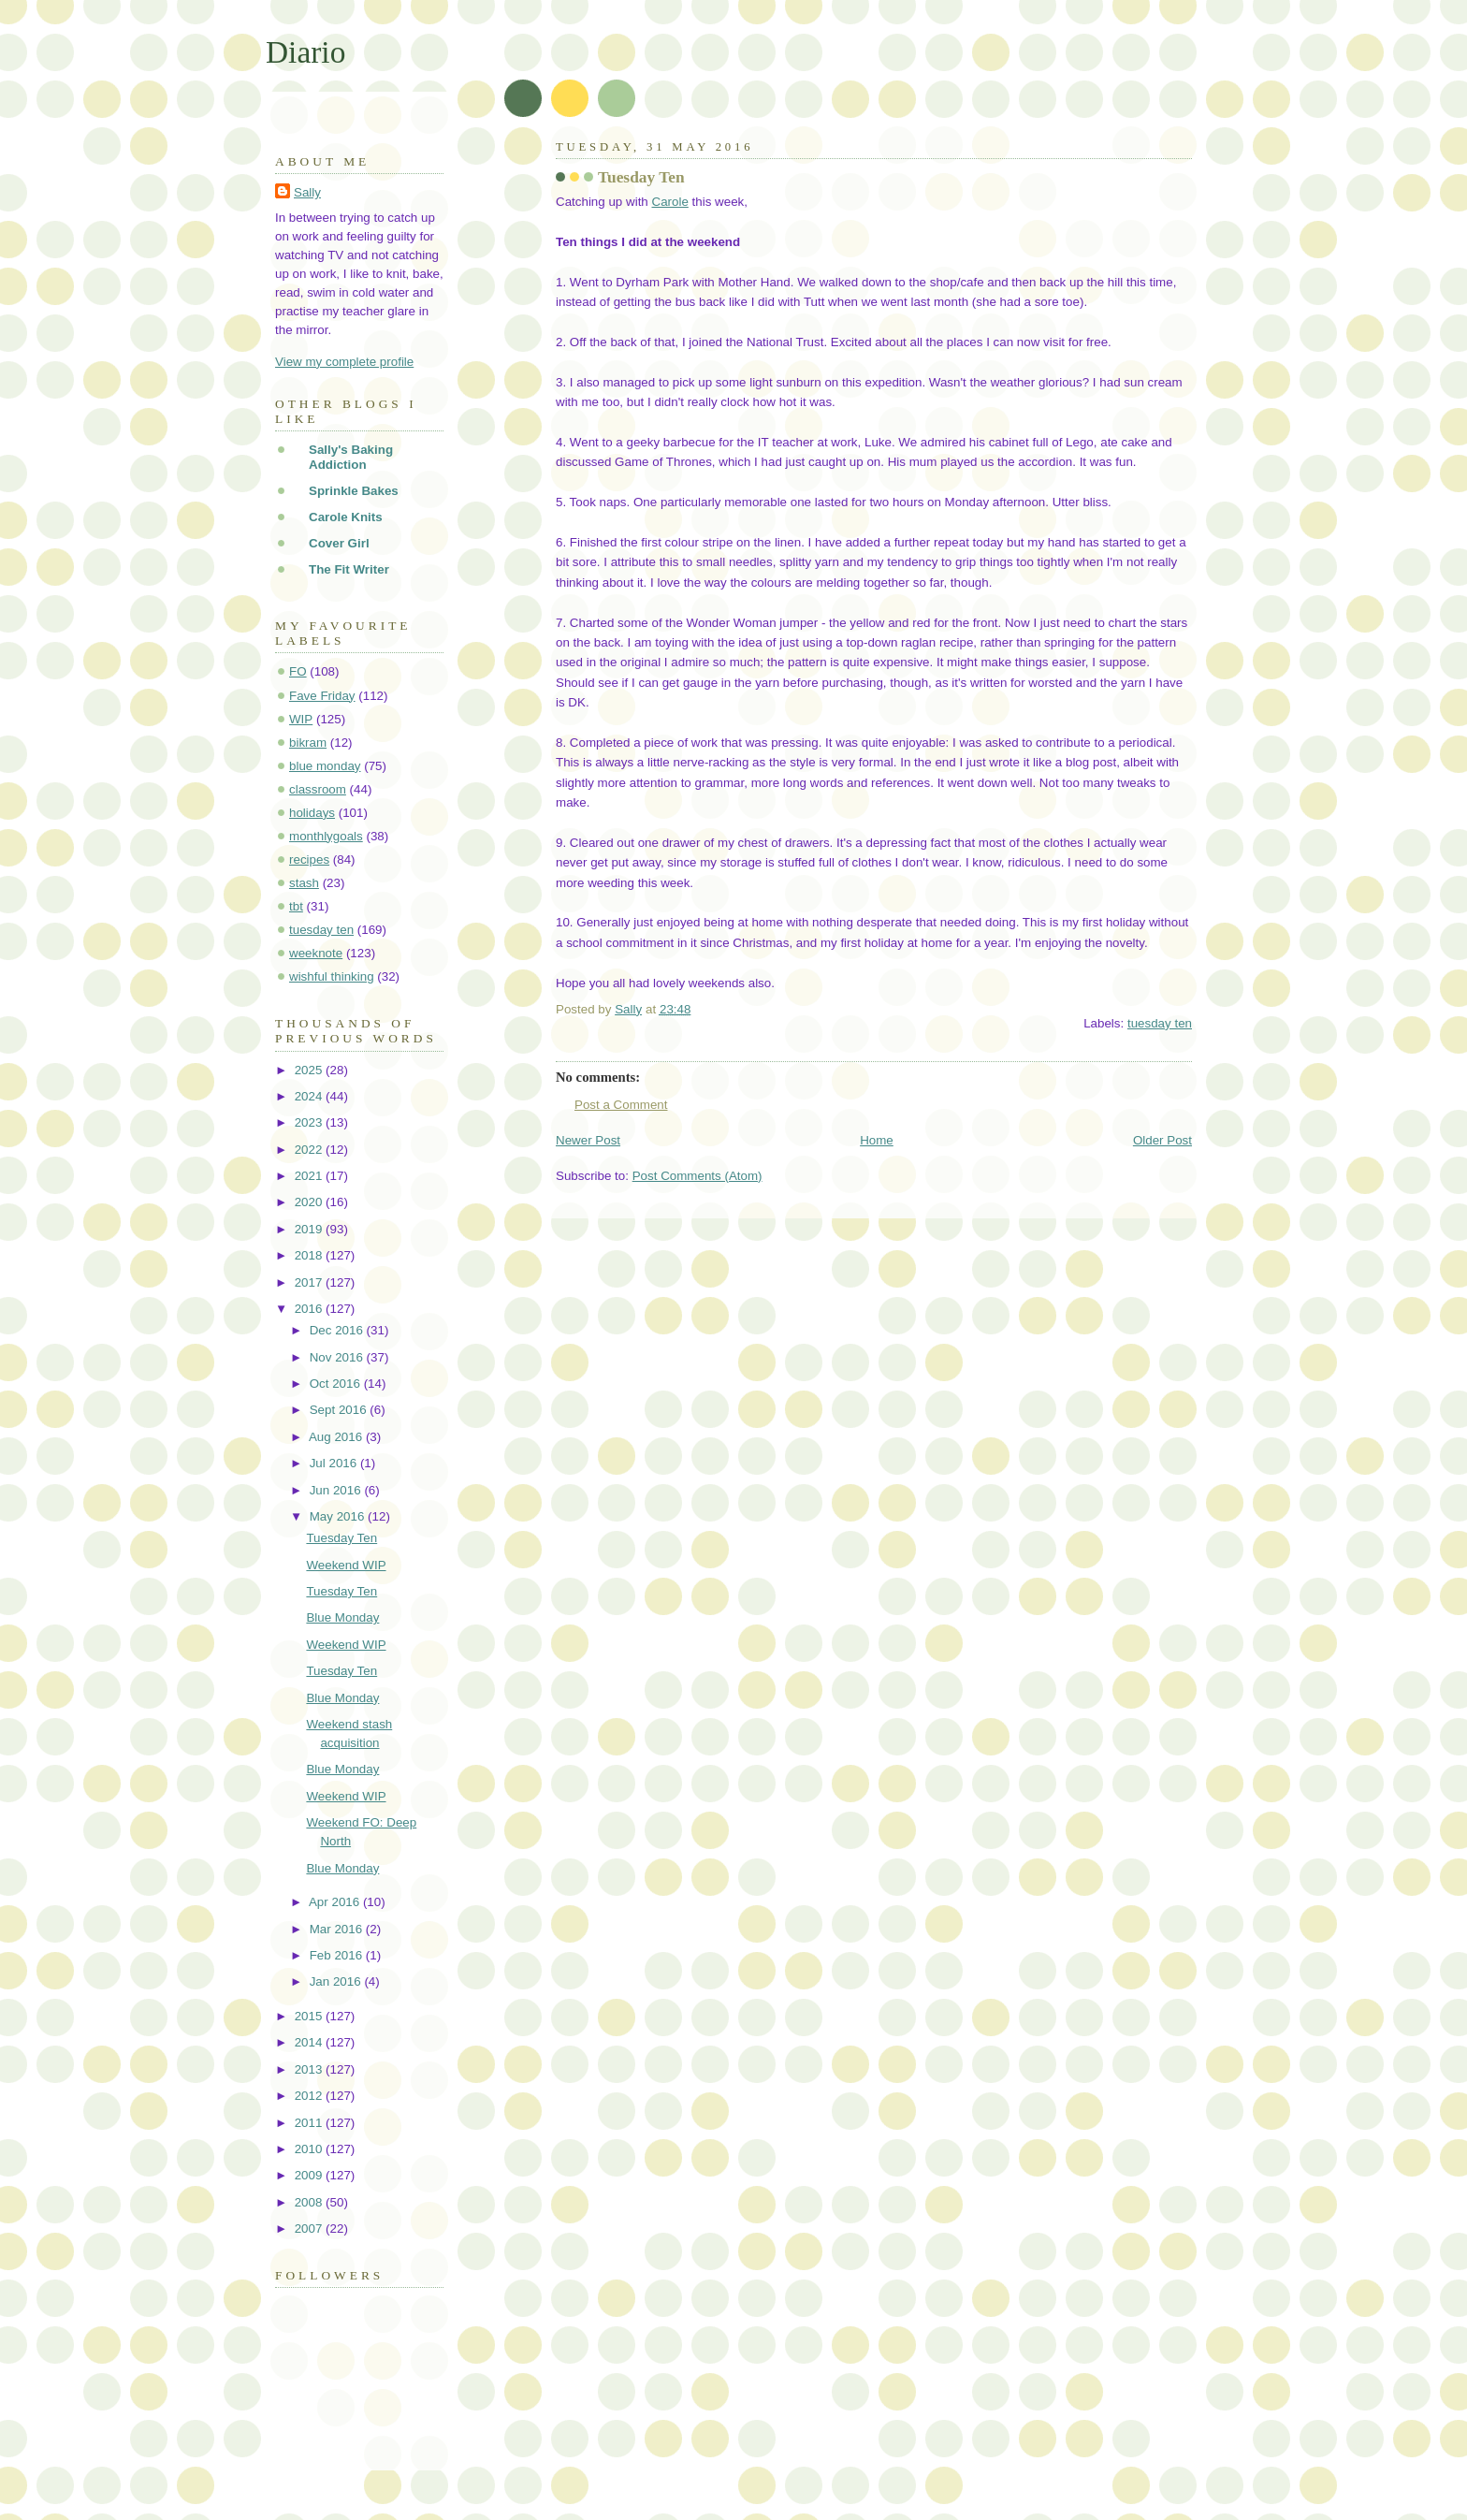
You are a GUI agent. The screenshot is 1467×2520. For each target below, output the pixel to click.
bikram (308, 743)
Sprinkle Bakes (354, 491)
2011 (310, 2123)
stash (304, 883)
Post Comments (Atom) (697, 1176)
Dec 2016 (338, 1330)
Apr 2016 (336, 1902)
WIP (300, 719)
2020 (310, 1202)
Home (876, 1140)
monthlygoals (326, 836)
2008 (310, 2202)
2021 (310, 1176)
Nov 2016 (338, 1357)
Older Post (1162, 1140)
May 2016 (339, 1516)
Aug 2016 (337, 1437)
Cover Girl (339, 543)
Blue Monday (342, 1617)
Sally (307, 192)
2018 (310, 1255)
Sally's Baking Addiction (351, 457)
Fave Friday (322, 696)
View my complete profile (344, 362)
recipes (309, 859)
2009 (310, 2175)
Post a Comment (621, 1105)
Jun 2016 (337, 1490)
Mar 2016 (338, 1929)
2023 (310, 1122)
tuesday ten (1159, 1023)
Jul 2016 (335, 1463)
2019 (310, 1229)
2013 (310, 2069)
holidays (312, 813)
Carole (669, 202)
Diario (305, 52)
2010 (310, 2149)
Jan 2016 (337, 1981)
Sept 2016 (340, 1410)
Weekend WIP (345, 1565)
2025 (310, 1070)
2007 (310, 2228)
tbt (296, 906)
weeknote (315, 953)
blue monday (325, 766)
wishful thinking (331, 976)
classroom (317, 789)
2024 (310, 1096)
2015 (310, 2016)
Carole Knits (346, 517)
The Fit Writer (349, 569)
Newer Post (588, 1140)
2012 (310, 2096)
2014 (310, 2042)
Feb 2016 (338, 1955)
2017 (310, 1282)
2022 (310, 1150)
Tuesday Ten (341, 1538)
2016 (310, 1309)
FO (298, 671)
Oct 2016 (337, 1384)
